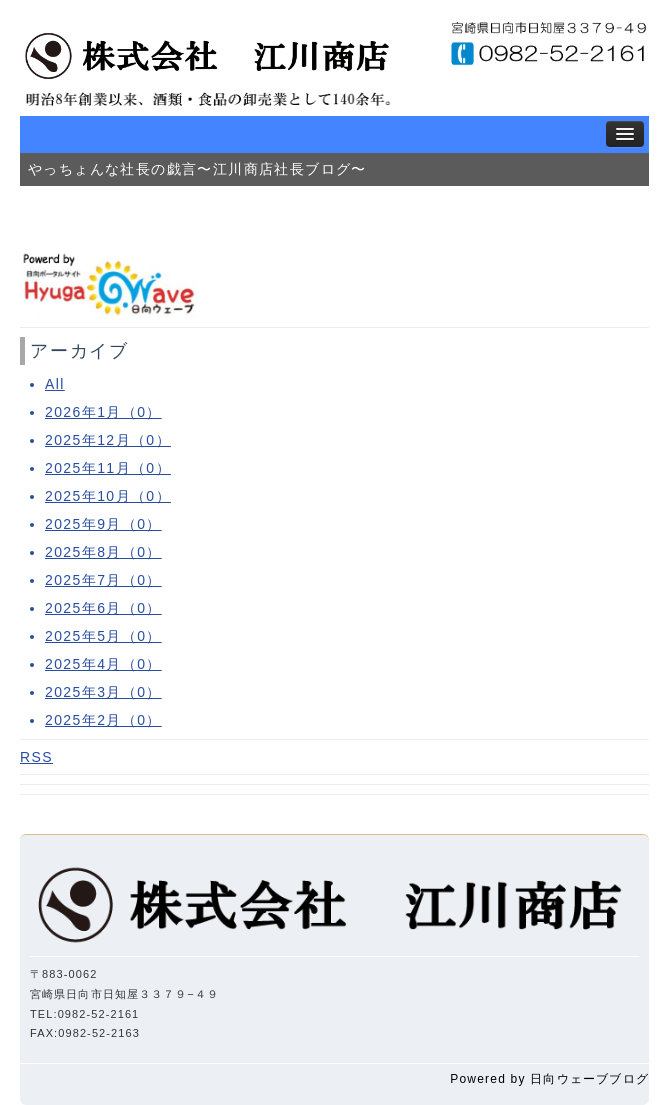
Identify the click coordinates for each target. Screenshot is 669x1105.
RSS (36, 757)
